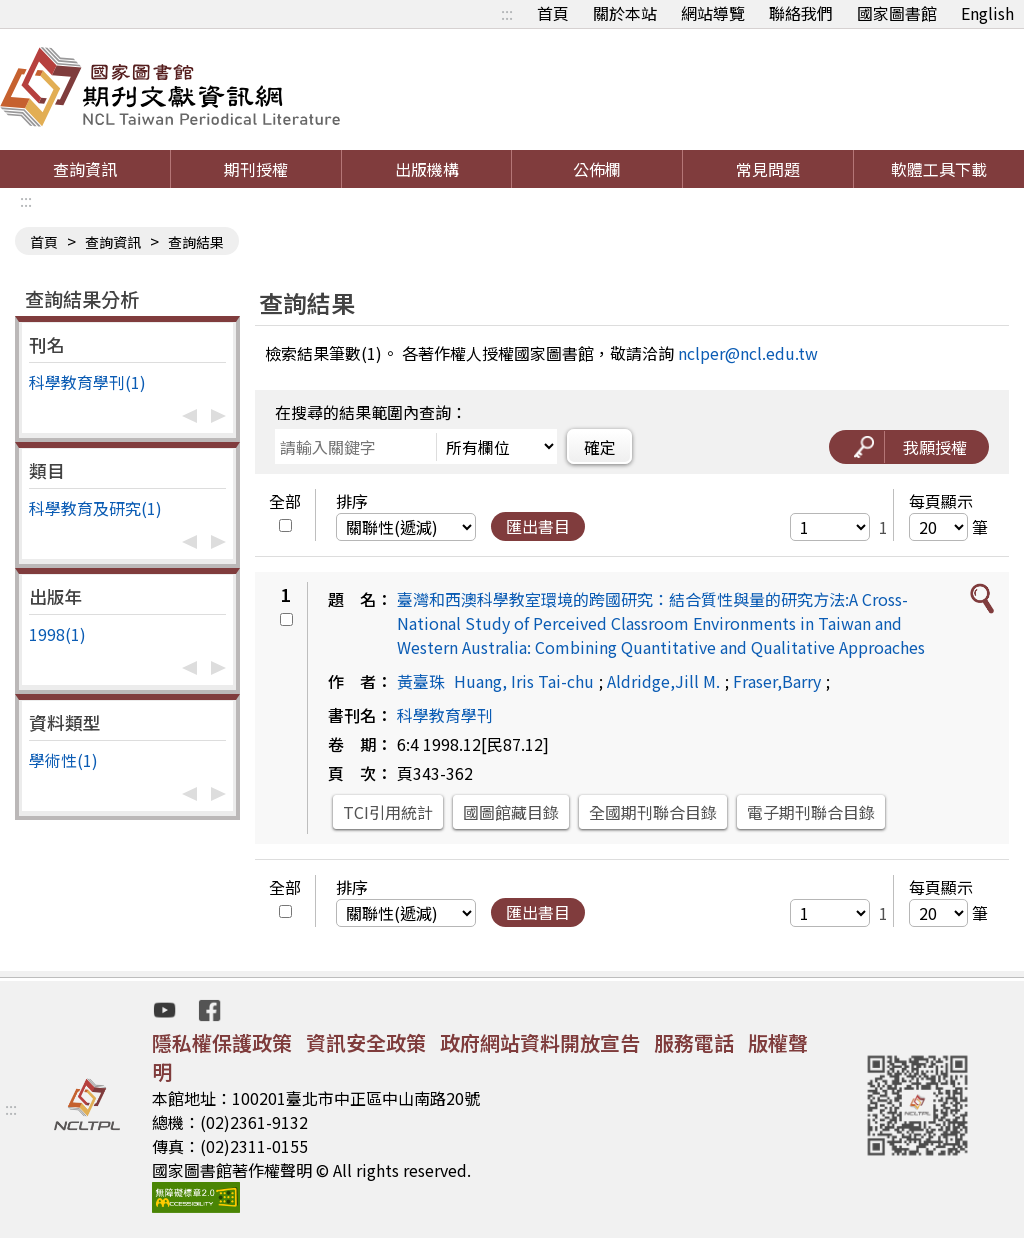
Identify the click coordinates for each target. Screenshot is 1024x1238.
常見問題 (768, 169)
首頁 (553, 13)
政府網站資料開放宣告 (540, 1042)
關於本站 (625, 13)
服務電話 (694, 1042)
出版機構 (427, 169)
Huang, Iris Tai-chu (524, 681)
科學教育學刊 (445, 715)
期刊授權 (256, 169)
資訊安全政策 (366, 1042)
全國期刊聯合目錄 (653, 812)
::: (507, 13)
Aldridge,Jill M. (663, 681)
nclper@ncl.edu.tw (748, 353)
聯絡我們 (801, 13)
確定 (600, 447)
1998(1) (57, 634)
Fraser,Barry (777, 681)
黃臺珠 (421, 681)
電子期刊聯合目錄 (811, 812)
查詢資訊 (85, 169)
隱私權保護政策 (222, 1042)
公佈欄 (597, 169)
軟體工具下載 (939, 169)
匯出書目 (538, 526)
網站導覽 (713, 13)
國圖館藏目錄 (511, 812)
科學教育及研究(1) (95, 508)
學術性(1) (63, 760)
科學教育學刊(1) (87, 382)
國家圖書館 (897, 13)
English (987, 13)
